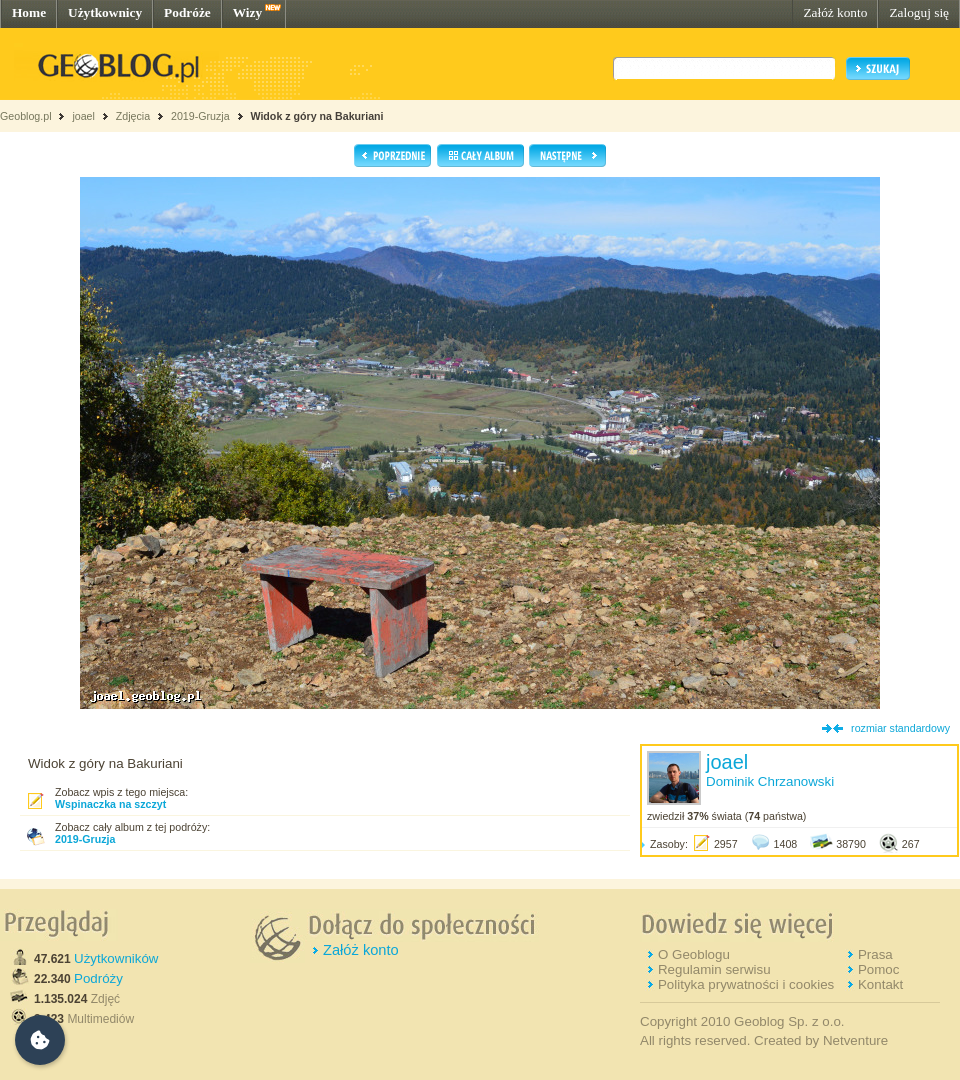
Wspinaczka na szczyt (110, 804)
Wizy (247, 12)
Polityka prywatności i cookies (746, 984)
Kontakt (880, 984)
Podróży (98, 978)
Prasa (875, 954)
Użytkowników (116, 958)
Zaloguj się (919, 12)
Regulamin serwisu (714, 969)
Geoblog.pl (26, 116)
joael (83, 116)
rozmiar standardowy (900, 728)
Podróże (187, 12)
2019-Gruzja (200, 116)
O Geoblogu (694, 954)
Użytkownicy (105, 12)
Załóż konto (835, 12)
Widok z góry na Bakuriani (316, 116)
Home (29, 12)
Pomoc (878, 969)
